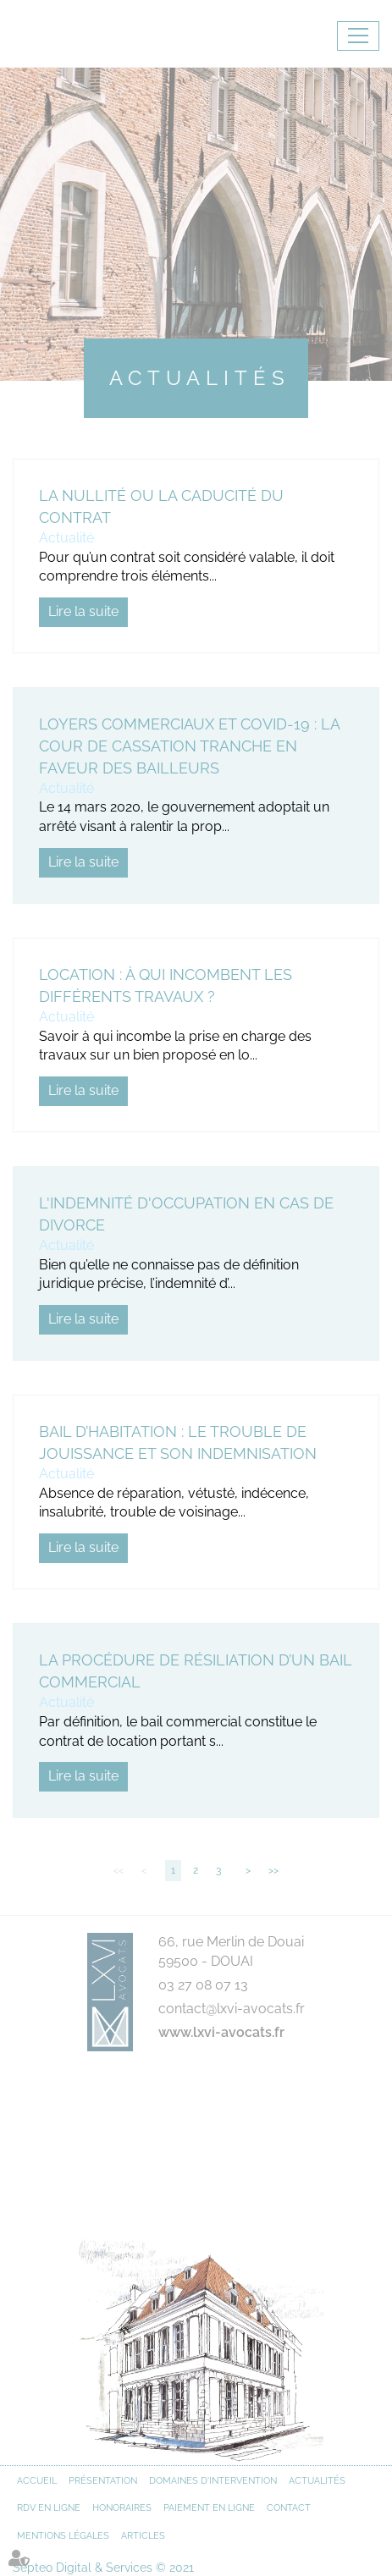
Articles (143, 2535)
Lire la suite (83, 611)
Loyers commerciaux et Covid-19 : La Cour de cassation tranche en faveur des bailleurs (189, 746)
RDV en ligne (48, 2507)
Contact (289, 2507)
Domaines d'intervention (213, 2480)
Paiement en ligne (209, 2507)
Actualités (317, 2480)
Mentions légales (63, 2535)
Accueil (37, 2480)
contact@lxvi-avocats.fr (231, 2009)
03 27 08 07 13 (203, 1985)
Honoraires (122, 2507)
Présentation (103, 2480)
